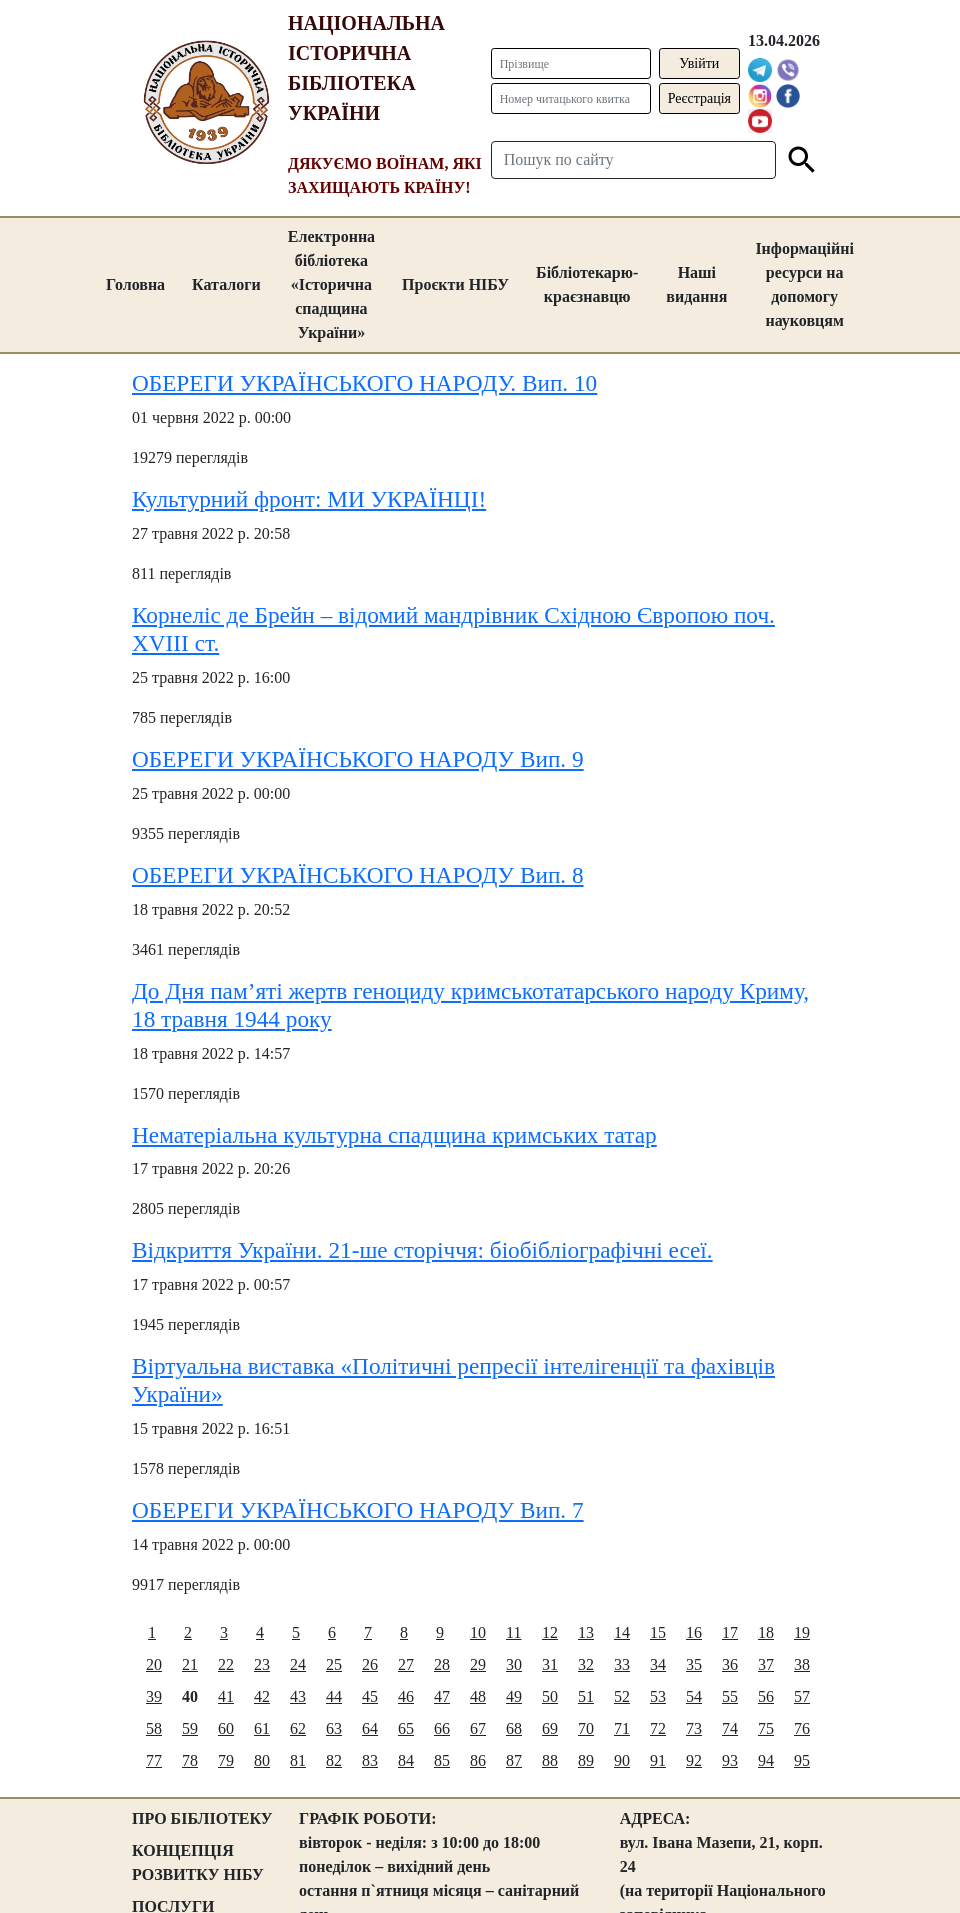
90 (622, 1760)
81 (298, 1760)
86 (478, 1760)
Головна (135, 284)
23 (262, 1664)
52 (622, 1696)
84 (406, 1760)
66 (442, 1728)
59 (190, 1728)
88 (550, 1760)
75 (766, 1728)
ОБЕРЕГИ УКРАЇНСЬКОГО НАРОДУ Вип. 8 (358, 875)
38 (802, 1664)
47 (442, 1696)
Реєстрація (699, 98)
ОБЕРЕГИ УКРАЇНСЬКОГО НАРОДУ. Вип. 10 (364, 383)
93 (730, 1760)
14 (622, 1632)
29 (478, 1664)
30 (514, 1664)
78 (190, 1760)
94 (766, 1760)
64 (370, 1728)
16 (694, 1632)
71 (622, 1728)
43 (298, 1696)
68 (514, 1728)
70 (586, 1728)
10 (478, 1632)
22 (226, 1664)
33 (622, 1664)
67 (478, 1728)
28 (442, 1664)
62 (298, 1728)
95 (802, 1760)
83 (370, 1760)
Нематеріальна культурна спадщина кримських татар (394, 1135)
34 (658, 1664)
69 (550, 1728)
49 (514, 1696)
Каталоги (226, 284)
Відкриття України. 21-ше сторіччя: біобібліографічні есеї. (422, 1250)
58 (154, 1728)
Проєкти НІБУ (455, 284)
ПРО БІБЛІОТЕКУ (202, 1818)
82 (334, 1760)
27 (406, 1664)
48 (478, 1696)
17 (730, 1632)
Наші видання (696, 284)
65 (406, 1728)
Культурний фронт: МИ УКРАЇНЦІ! (309, 499)
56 (766, 1696)
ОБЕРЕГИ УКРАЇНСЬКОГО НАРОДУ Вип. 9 (358, 759)
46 (406, 1696)
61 (262, 1728)
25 (334, 1664)
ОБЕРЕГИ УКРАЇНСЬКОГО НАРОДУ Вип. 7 (358, 1510)
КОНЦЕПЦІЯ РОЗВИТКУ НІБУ (198, 1862)
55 (730, 1696)
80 (262, 1760)
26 (370, 1664)
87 (514, 1760)
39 (154, 1696)
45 (370, 1696)
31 (550, 1664)
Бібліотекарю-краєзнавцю (587, 284)
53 (658, 1696)
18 (766, 1632)
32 (586, 1664)
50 (550, 1696)
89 (586, 1760)
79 (226, 1760)
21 (190, 1664)
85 (442, 1760)
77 (154, 1760)
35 (694, 1664)
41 (226, 1696)
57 (802, 1696)
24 (298, 1664)
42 (262, 1696)
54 (694, 1696)
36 (730, 1664)
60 (226, 1728)
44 (334, 1696)
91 (658, 1760)
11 (513, 1632)
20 (154, 1664)
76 (802, 1728)
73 (694, 1728)
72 (658, 1728)
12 (550, 1632)
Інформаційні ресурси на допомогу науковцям (804, 284)
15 (658, 1632)
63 (334, 1728)
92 (694, 1760)
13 (586, 1632)
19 (802, 1632)
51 (586, 1696)
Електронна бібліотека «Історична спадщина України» (331, 284)
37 (766, 1664)
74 (730, 1728)
